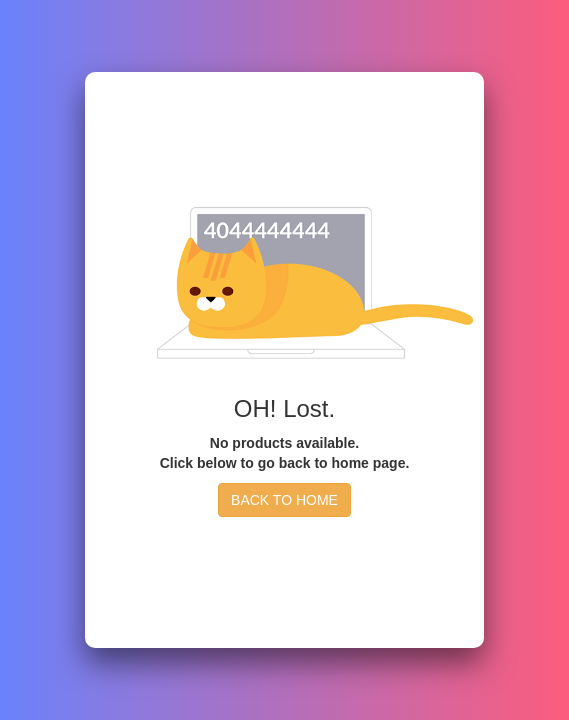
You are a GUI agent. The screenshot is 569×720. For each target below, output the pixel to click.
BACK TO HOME (284, 500)
